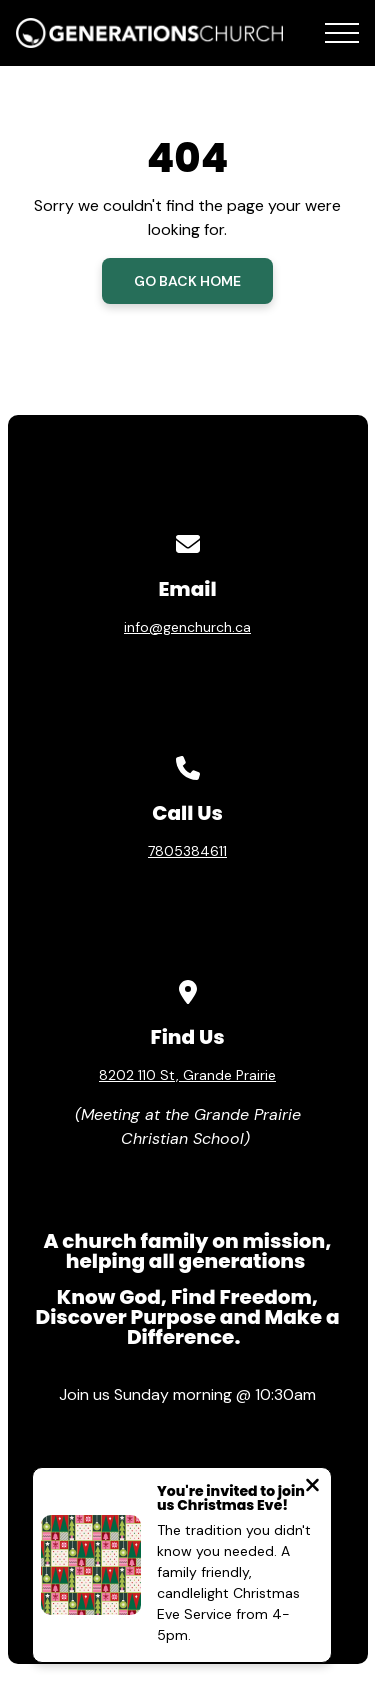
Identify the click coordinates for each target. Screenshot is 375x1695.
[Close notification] (312, 1487)
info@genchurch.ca (187, 627)
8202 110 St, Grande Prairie (187, 1075)
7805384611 (187, 851)
